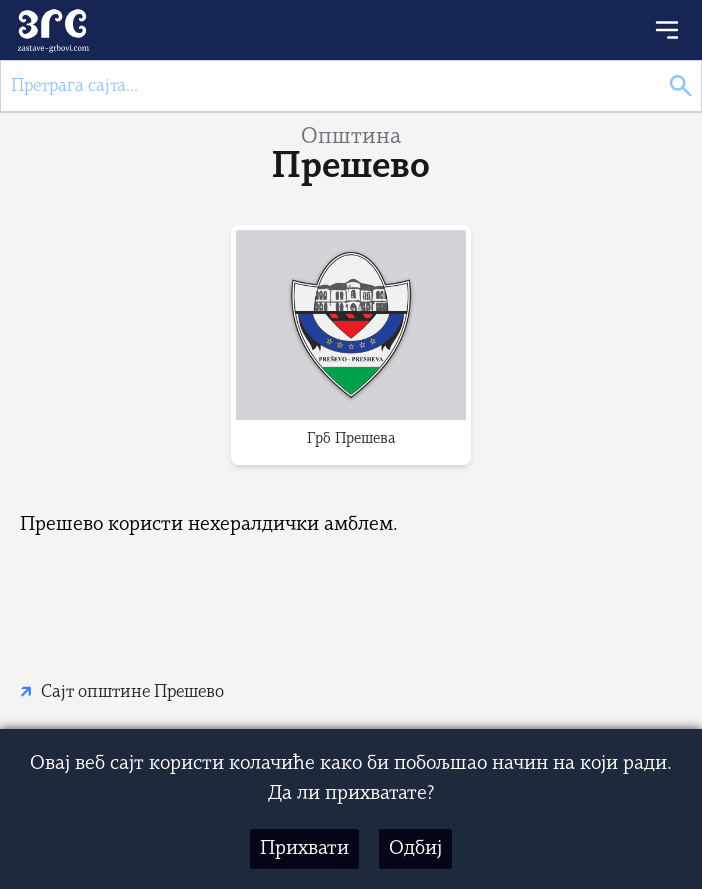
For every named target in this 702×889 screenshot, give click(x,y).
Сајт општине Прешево (132, 692)
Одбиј (415, 849)
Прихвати (304, 849)
